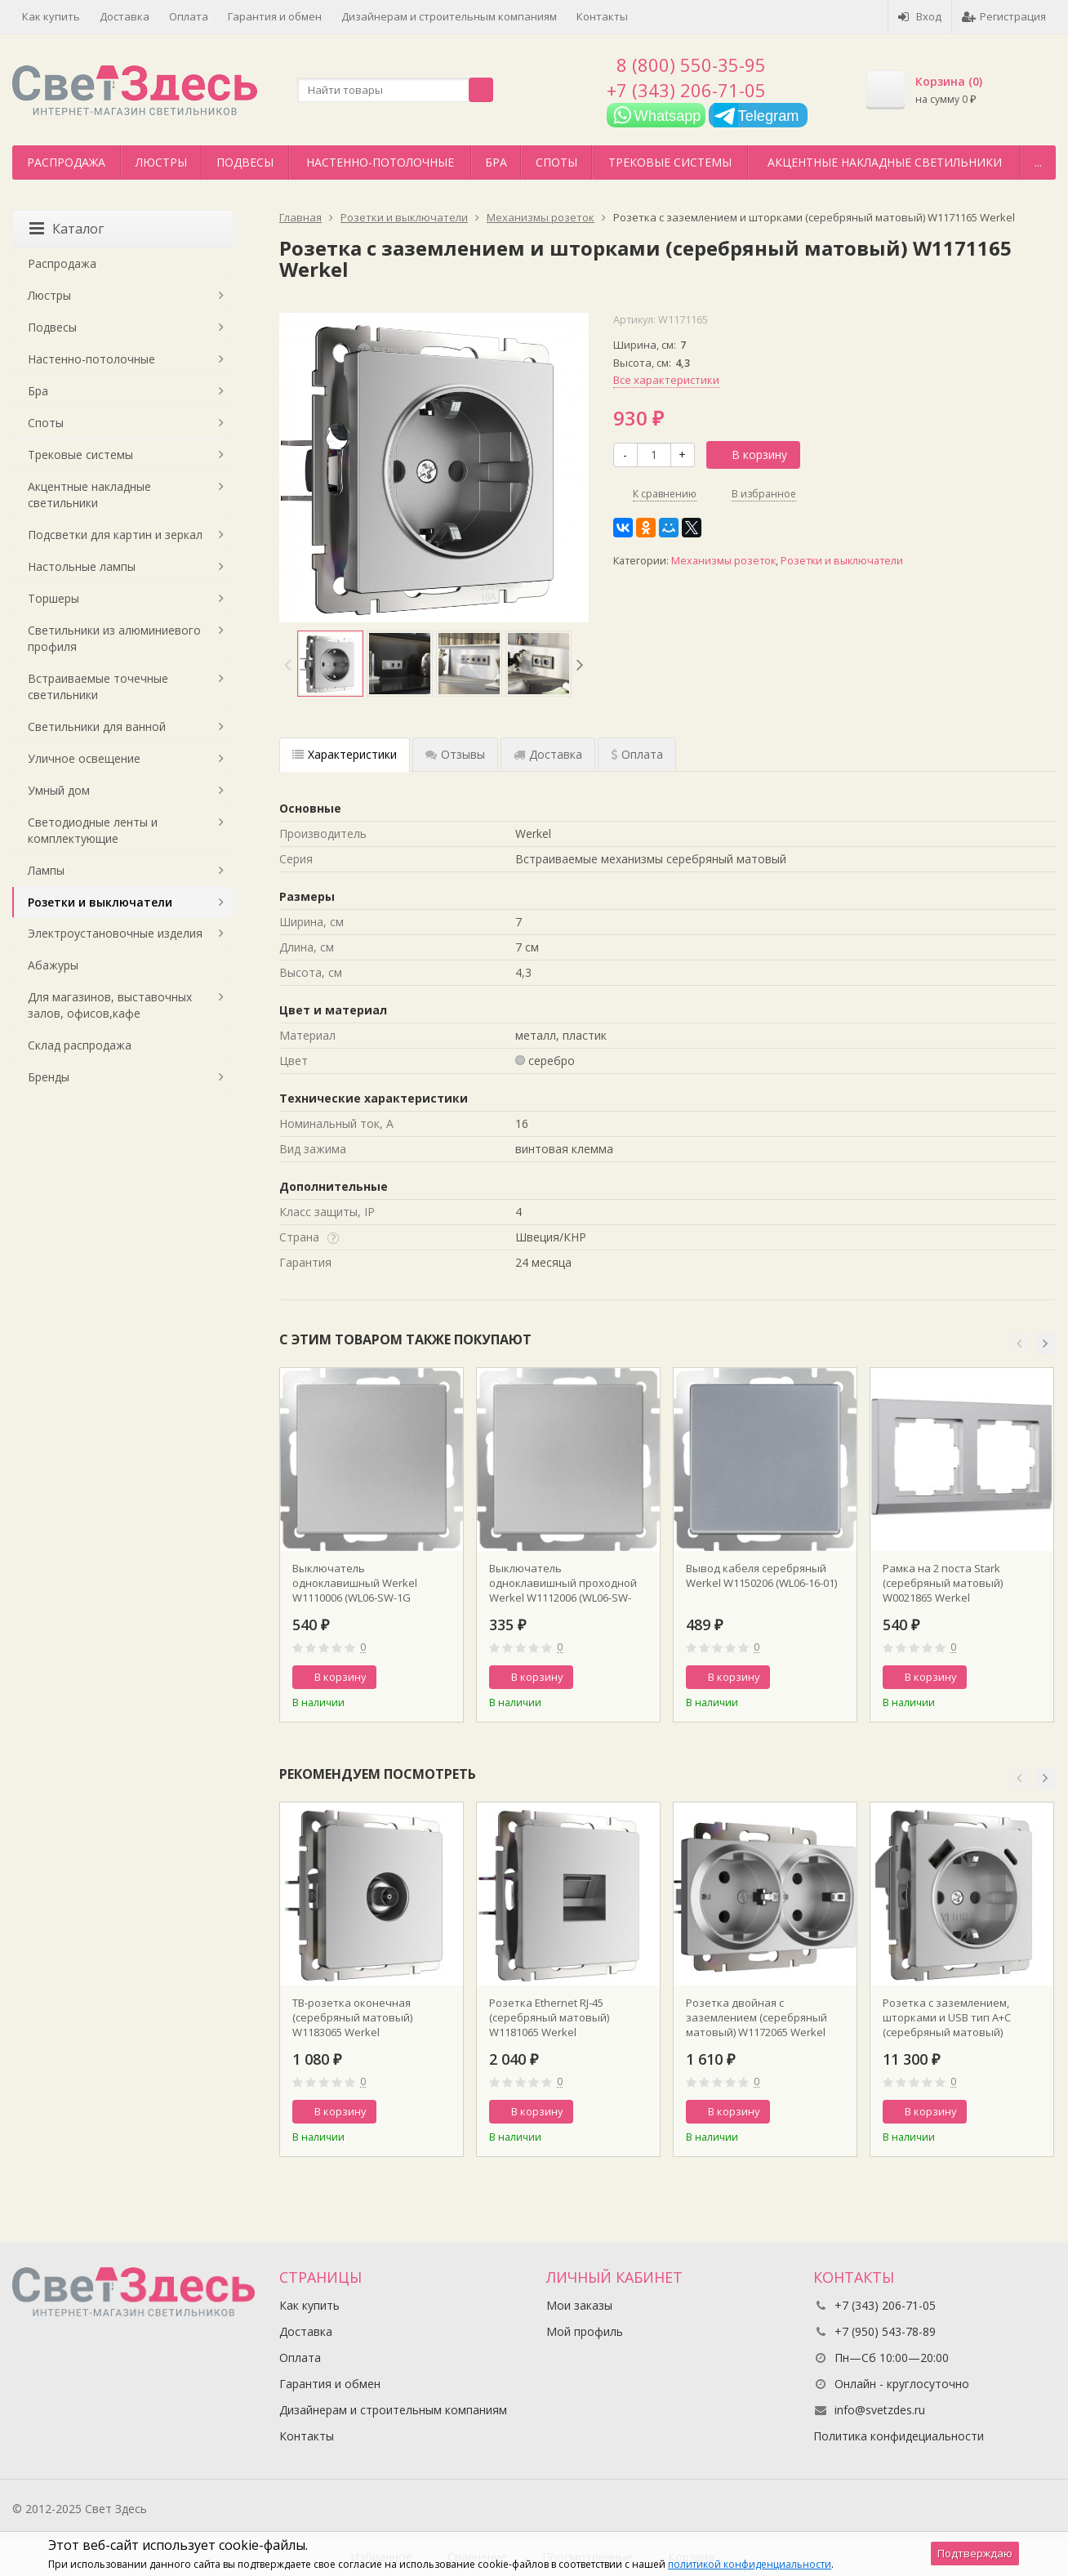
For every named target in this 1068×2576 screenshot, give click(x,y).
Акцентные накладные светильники (885, 162)
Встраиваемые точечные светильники (98, 686)
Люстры (161, 162)
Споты (556, 162)
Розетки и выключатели (842, 561)
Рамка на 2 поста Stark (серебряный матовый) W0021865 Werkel (943, 1583)
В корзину (750, 454)
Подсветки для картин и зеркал (115, 534)
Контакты (602, 16)
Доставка (124, 16)
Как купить (51, 16)
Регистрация (1004, 16)
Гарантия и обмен (275, 16)
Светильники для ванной (97, 726)
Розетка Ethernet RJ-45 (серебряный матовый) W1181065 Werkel (549, 2017)
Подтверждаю (974, 2553)
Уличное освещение (84, 758)
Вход (919, 16)
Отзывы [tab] (455, 754)
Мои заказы (579, 2305)
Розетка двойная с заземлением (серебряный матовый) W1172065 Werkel (756, 2017)
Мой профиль (584, 2331)
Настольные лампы (82, 566)
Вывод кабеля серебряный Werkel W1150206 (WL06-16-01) (761, 1575)
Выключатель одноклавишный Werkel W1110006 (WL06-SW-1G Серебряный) (354, 1583)
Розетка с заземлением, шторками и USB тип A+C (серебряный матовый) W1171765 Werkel (947, 2017)
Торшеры (53, 598)
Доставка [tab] (548, 754)
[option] (330, 664)
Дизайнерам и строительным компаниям (449, 16)
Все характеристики (666, 379)
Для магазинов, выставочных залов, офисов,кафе (110, 1005)
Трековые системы (670, 162)
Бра (496, 162)
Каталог (66, 229)
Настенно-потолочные (380, 162)
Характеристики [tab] (344, 754)
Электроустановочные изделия (115, 933)
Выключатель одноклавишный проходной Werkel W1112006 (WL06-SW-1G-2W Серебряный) (563, 1583)
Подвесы (245, 162)
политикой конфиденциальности (749, 2564)
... (1038, 162)
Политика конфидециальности (898, 2436)
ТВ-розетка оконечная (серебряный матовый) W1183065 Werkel (352, 2017)
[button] (1019, 1343)
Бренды (48, 1077)
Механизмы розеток (723, 561)
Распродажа (66, 162)
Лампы (46, 870)
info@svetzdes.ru (879, 2410)
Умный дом (59, 790)
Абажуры (53, 965)
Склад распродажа (79, 1045)
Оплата (188, 16)
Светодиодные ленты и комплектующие (93, 830)
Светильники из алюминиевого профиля (114, 638)
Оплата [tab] (637, 754)
